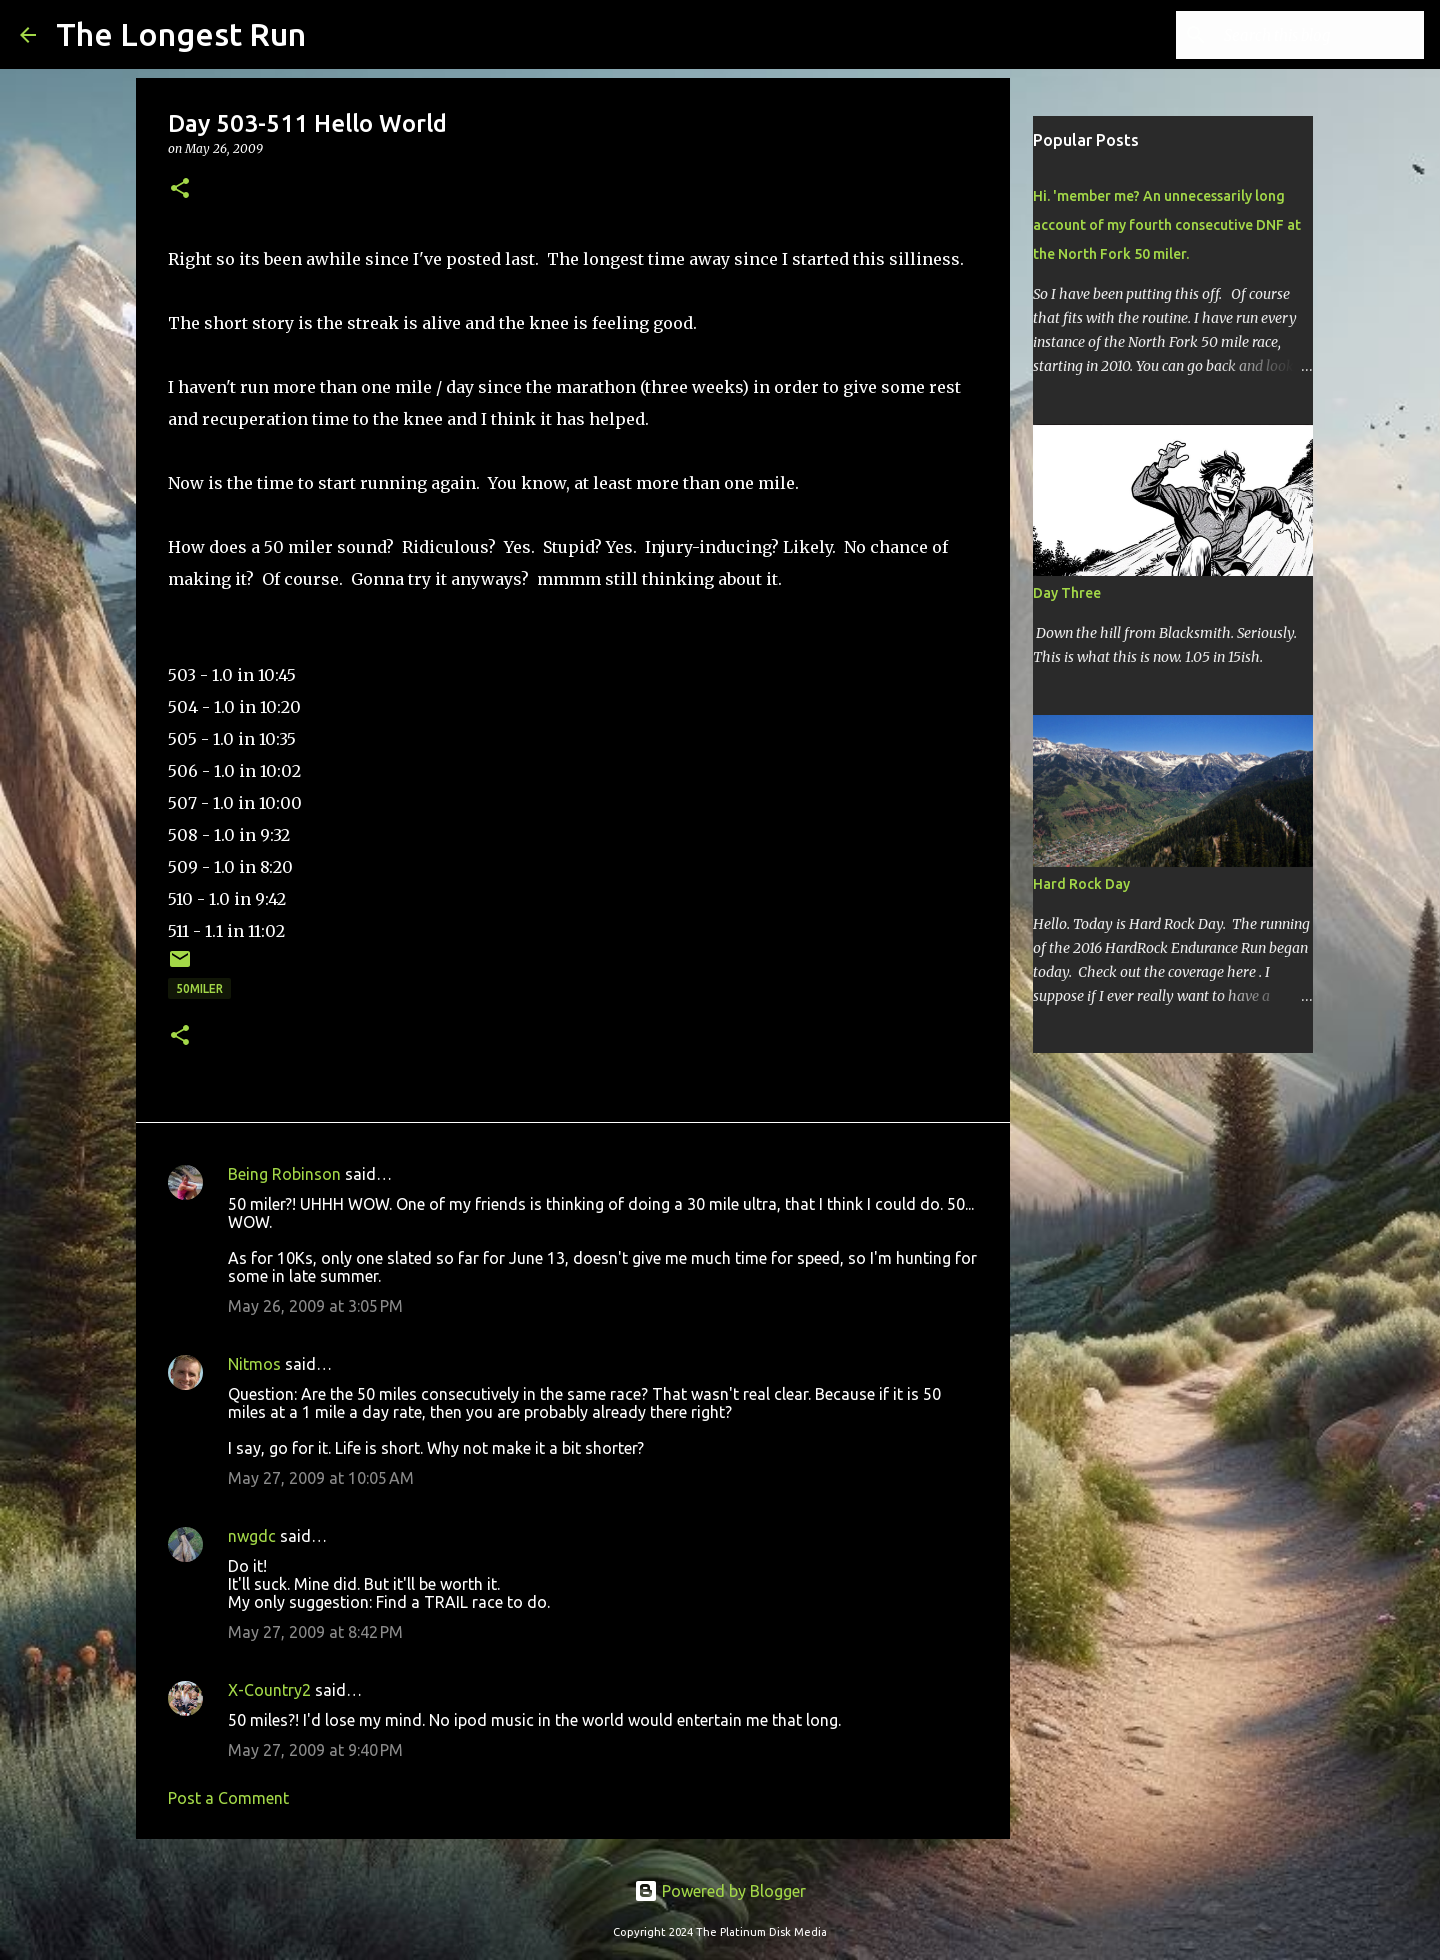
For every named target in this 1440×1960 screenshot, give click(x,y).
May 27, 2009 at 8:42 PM (315, 1632)
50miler (199, 988)
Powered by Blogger (720, 1891)
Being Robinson (284, 1174)
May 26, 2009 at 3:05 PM (315, 1306)
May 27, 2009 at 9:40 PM (315, 1750)
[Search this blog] (1319, 35)
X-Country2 (269, 1690)
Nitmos (254, 1364)
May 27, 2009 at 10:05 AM (321, 1478)
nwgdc (252, 1536)
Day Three (1067, 593)
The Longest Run (181, 34)
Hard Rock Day (1081, 884)
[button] (180, 189)
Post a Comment (228, 1798)
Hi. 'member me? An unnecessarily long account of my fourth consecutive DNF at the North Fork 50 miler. (1167, 225)
